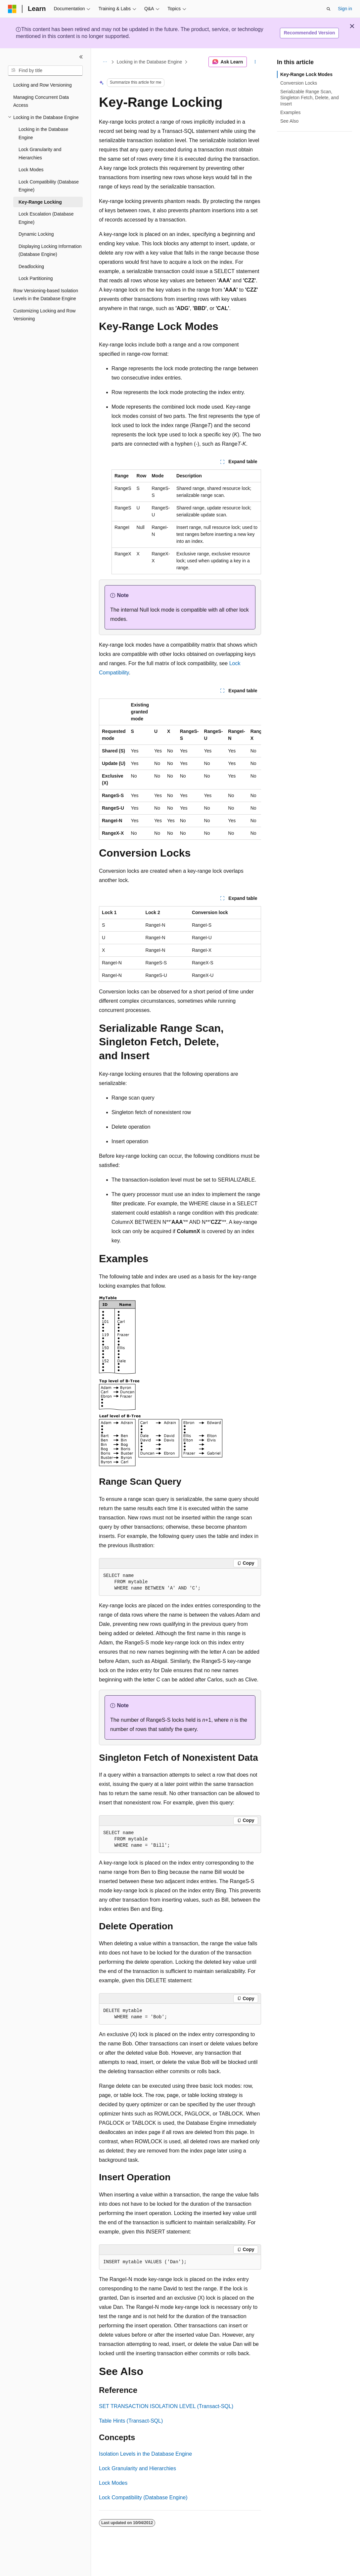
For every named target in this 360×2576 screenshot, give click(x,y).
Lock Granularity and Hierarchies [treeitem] (40, 153)
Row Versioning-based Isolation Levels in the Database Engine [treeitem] (45, 295)
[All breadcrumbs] (105, 62)
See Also (289, 121)
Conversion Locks (298, 83)
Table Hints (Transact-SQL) (131, 2421)
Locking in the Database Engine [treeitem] (43, 133)
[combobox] (45, 70)
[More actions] (255, 62)
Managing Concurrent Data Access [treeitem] (41, 101)
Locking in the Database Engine (149, 61)
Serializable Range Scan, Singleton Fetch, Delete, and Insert (309, 97)
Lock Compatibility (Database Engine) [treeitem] (49, 186)
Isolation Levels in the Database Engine (145, 2454)
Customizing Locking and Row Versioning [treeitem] (44, 315)
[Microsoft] (12, 9)
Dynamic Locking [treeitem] (36, 234)
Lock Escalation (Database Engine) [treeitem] (46, 218)
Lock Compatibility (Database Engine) (143, 2497)
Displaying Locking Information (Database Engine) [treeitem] (50, 250)
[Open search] (328, 9)
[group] (180, 769)
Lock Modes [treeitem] (31, 169)
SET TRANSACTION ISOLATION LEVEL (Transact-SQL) (166, 2406)
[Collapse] (81, 57)
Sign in (345, 8)
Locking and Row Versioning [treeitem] (42, 85)
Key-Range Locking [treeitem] (40, 202)
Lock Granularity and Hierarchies (137, 2468)
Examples (290, 112)
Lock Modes (113, 2483)
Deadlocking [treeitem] (31, 266)
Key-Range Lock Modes (306, 74)
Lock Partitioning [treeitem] (36, 278)
